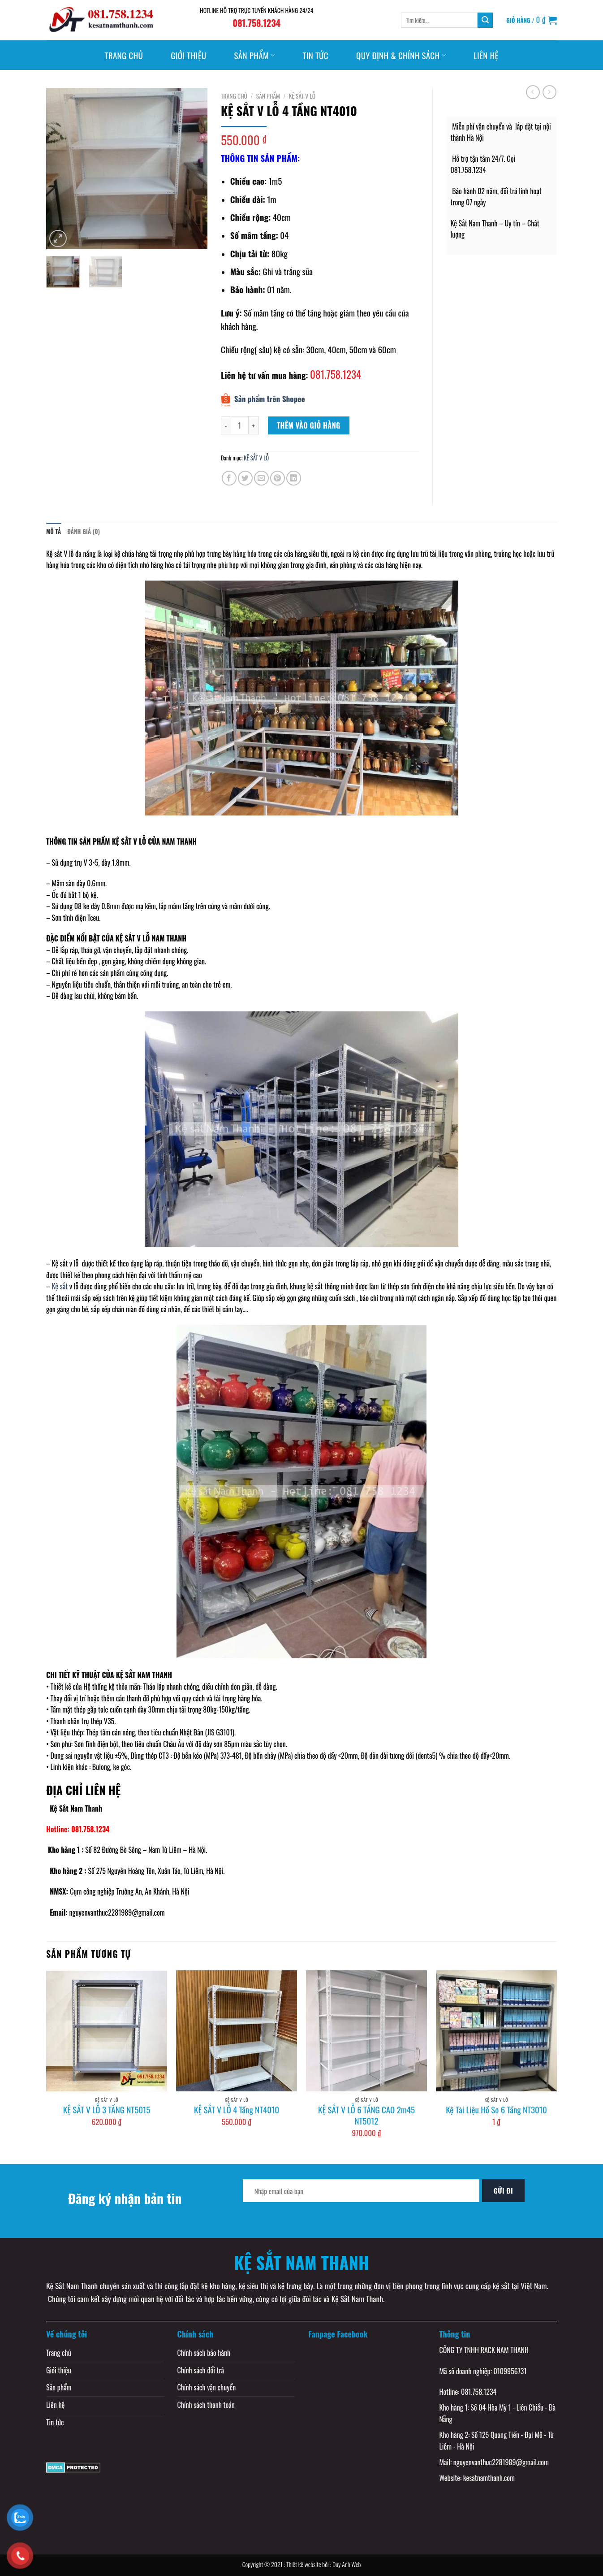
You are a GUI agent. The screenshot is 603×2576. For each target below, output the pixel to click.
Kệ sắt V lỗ (59, 553)
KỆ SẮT (126, 1675)
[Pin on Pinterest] (277, 478)
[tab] (53, 532)
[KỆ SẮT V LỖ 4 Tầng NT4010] (236, 2030)
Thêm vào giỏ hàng (308, 425)
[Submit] (485, 20)
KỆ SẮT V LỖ (302, 95)
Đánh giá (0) (83, 531)
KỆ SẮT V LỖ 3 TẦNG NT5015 (107, 2109)
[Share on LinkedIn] (293, 478)
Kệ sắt (60, 1263)
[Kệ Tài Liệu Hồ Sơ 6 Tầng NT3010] (496, 2030)
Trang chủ (123, 55)
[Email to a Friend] (261, 478)
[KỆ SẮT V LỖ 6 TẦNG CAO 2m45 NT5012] (366, 2030)
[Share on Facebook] (229, 478)
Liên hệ (486, 55)
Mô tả (53, 531)
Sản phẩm (254, 55)
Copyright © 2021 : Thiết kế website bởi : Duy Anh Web (301, 2564)
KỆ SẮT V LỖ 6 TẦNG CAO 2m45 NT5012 (366, 2115)
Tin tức (315, 55)
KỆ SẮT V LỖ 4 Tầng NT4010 (236, 2109)
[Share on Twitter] (245, 478)
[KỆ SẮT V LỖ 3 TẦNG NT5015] (106, 2030)
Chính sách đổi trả (200, 2370)
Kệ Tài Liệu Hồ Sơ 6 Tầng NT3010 (496, 2109)
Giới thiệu (188, 55)
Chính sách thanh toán (206, 2404)
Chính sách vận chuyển (206, 2387)
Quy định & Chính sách (401, 55)
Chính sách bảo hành (204, 2352)
